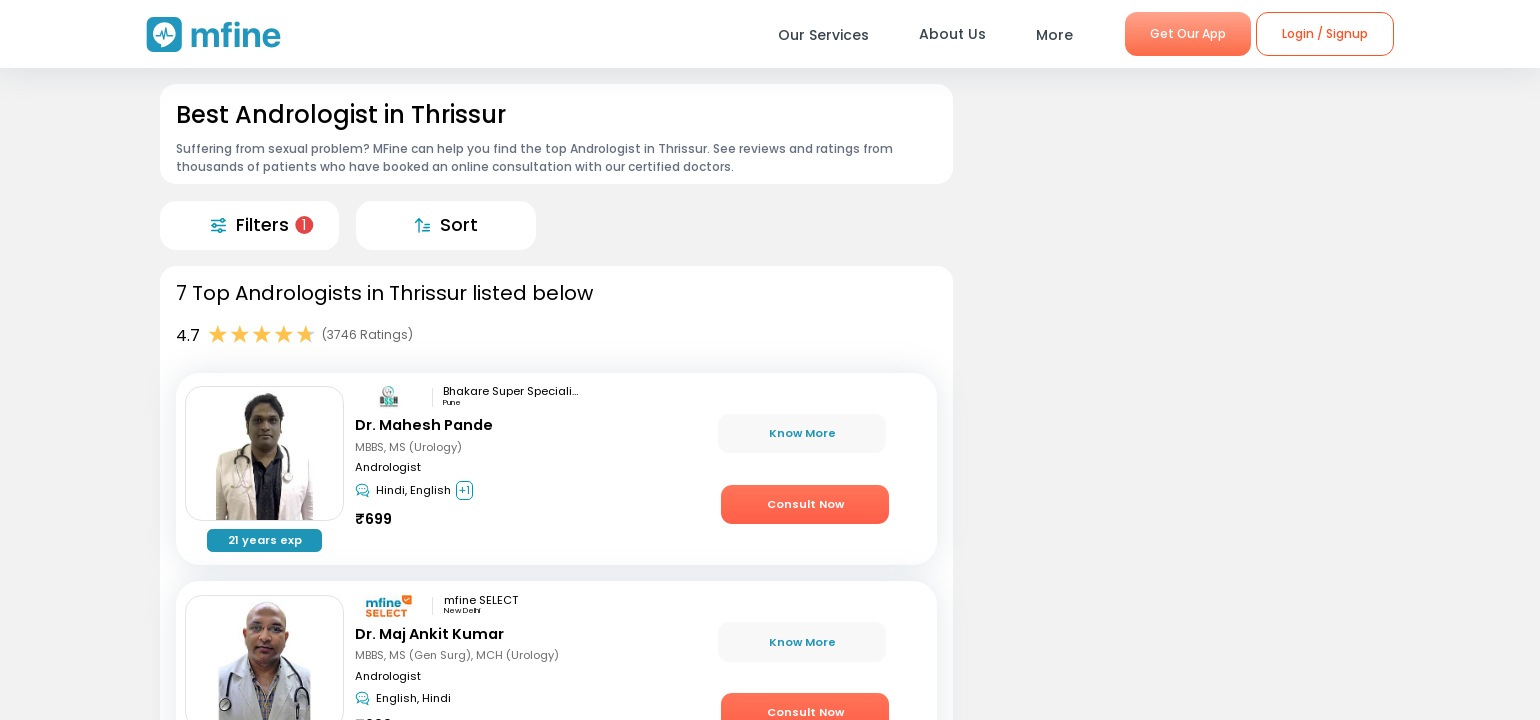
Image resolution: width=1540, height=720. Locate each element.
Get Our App (1188, 33)
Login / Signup (1325, 33)
